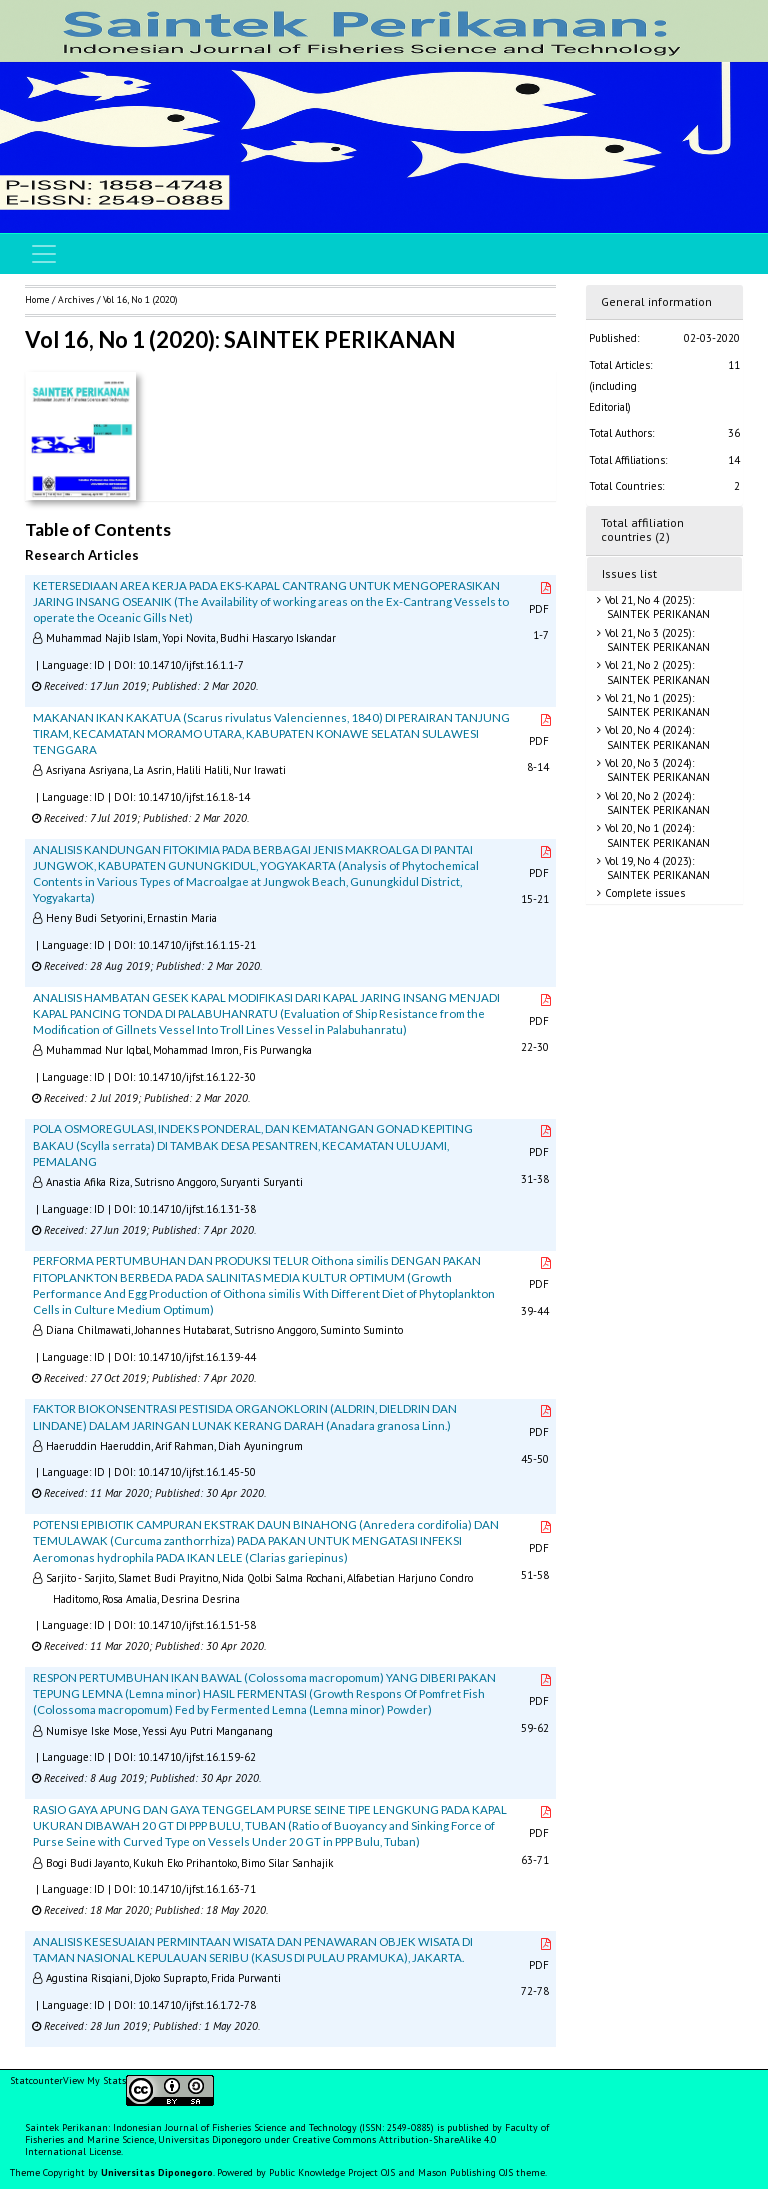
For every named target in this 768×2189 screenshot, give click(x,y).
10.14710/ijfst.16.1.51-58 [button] (197, 1625)
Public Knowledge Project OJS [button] (332, 2172)
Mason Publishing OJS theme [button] (481, 2172)
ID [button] (99, 665)
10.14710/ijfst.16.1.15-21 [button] (197, 945)
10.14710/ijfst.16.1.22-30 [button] (197, 1077)
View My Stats (94, 2080)
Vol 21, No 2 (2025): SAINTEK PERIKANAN (656, 672)
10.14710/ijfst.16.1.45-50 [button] (197, 1472)
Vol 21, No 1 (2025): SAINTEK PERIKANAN (656, 705)
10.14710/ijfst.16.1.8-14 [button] (194, 797)
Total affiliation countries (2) (642, 530)
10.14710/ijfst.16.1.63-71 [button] (197, 1889)
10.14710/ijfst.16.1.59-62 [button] (197, 1757)
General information (656, 301)
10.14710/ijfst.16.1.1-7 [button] (191, 665)
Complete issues (643, 893)
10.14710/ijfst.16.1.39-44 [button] (197, 1357)
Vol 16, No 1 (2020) (140, 299)
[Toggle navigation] (44, 254)
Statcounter (36, 2080)
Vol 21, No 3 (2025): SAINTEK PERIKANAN (656, 640)
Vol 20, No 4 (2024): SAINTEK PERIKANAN (656, 737)
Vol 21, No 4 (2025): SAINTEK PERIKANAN (656, 607)
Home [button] (37, 299)
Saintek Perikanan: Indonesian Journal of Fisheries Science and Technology (192, 2127)
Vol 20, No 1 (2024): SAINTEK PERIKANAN (656, 835)
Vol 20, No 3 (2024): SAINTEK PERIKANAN (656, 770)
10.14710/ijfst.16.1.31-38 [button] (197, 1209)
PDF (541, 599)
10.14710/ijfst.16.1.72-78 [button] (197, 2005)
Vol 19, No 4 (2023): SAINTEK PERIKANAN (656, 868)
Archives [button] (76, 299)
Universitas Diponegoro (157, 2172)
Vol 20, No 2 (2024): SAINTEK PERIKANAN (656, 803)
